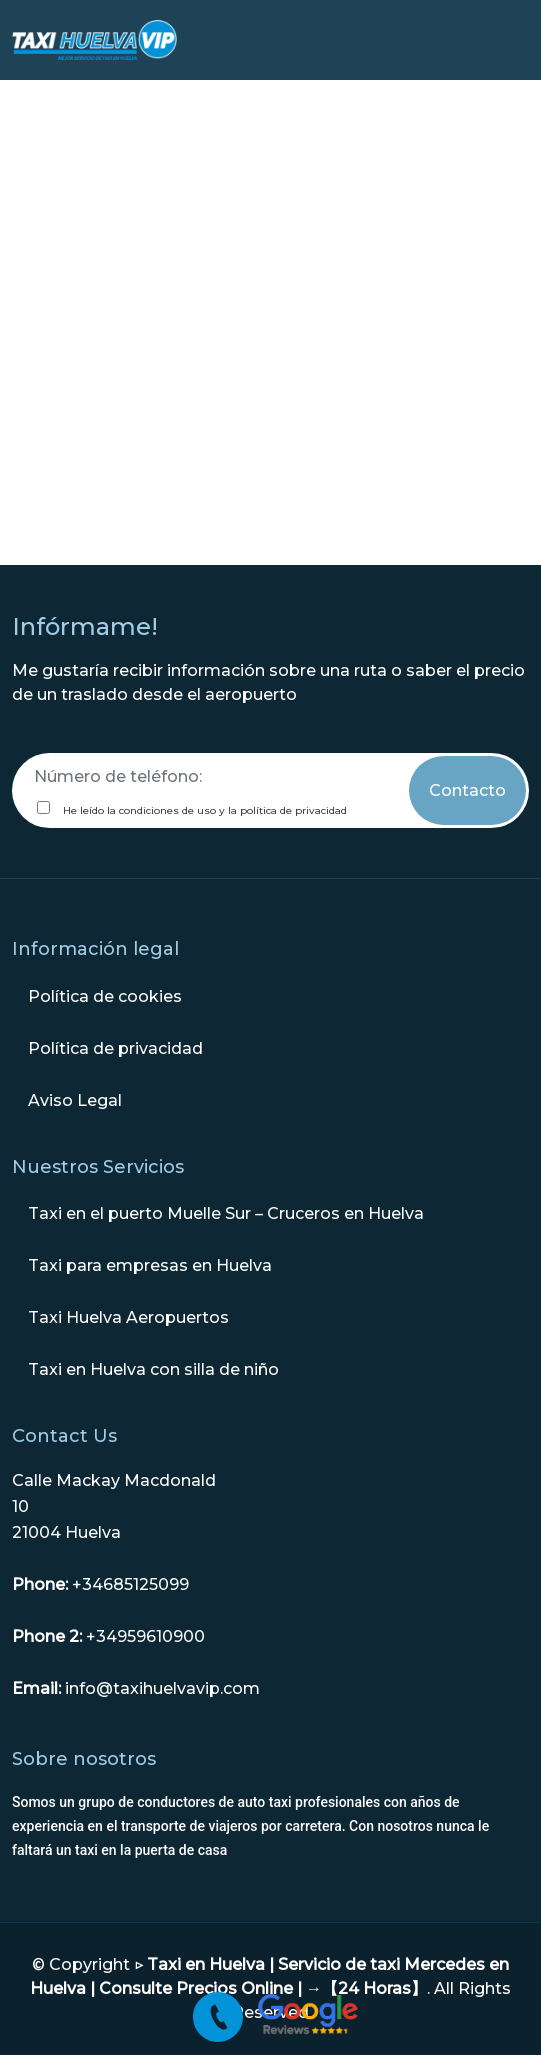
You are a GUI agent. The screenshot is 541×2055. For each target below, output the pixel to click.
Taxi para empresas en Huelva (150, 1265)
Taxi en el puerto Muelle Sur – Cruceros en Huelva (226, 1213)
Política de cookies (105, 996)
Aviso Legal (75, 1100)
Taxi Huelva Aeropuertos (128, 1317)
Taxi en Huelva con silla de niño (153, 1369)
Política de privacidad (115, 1048)
